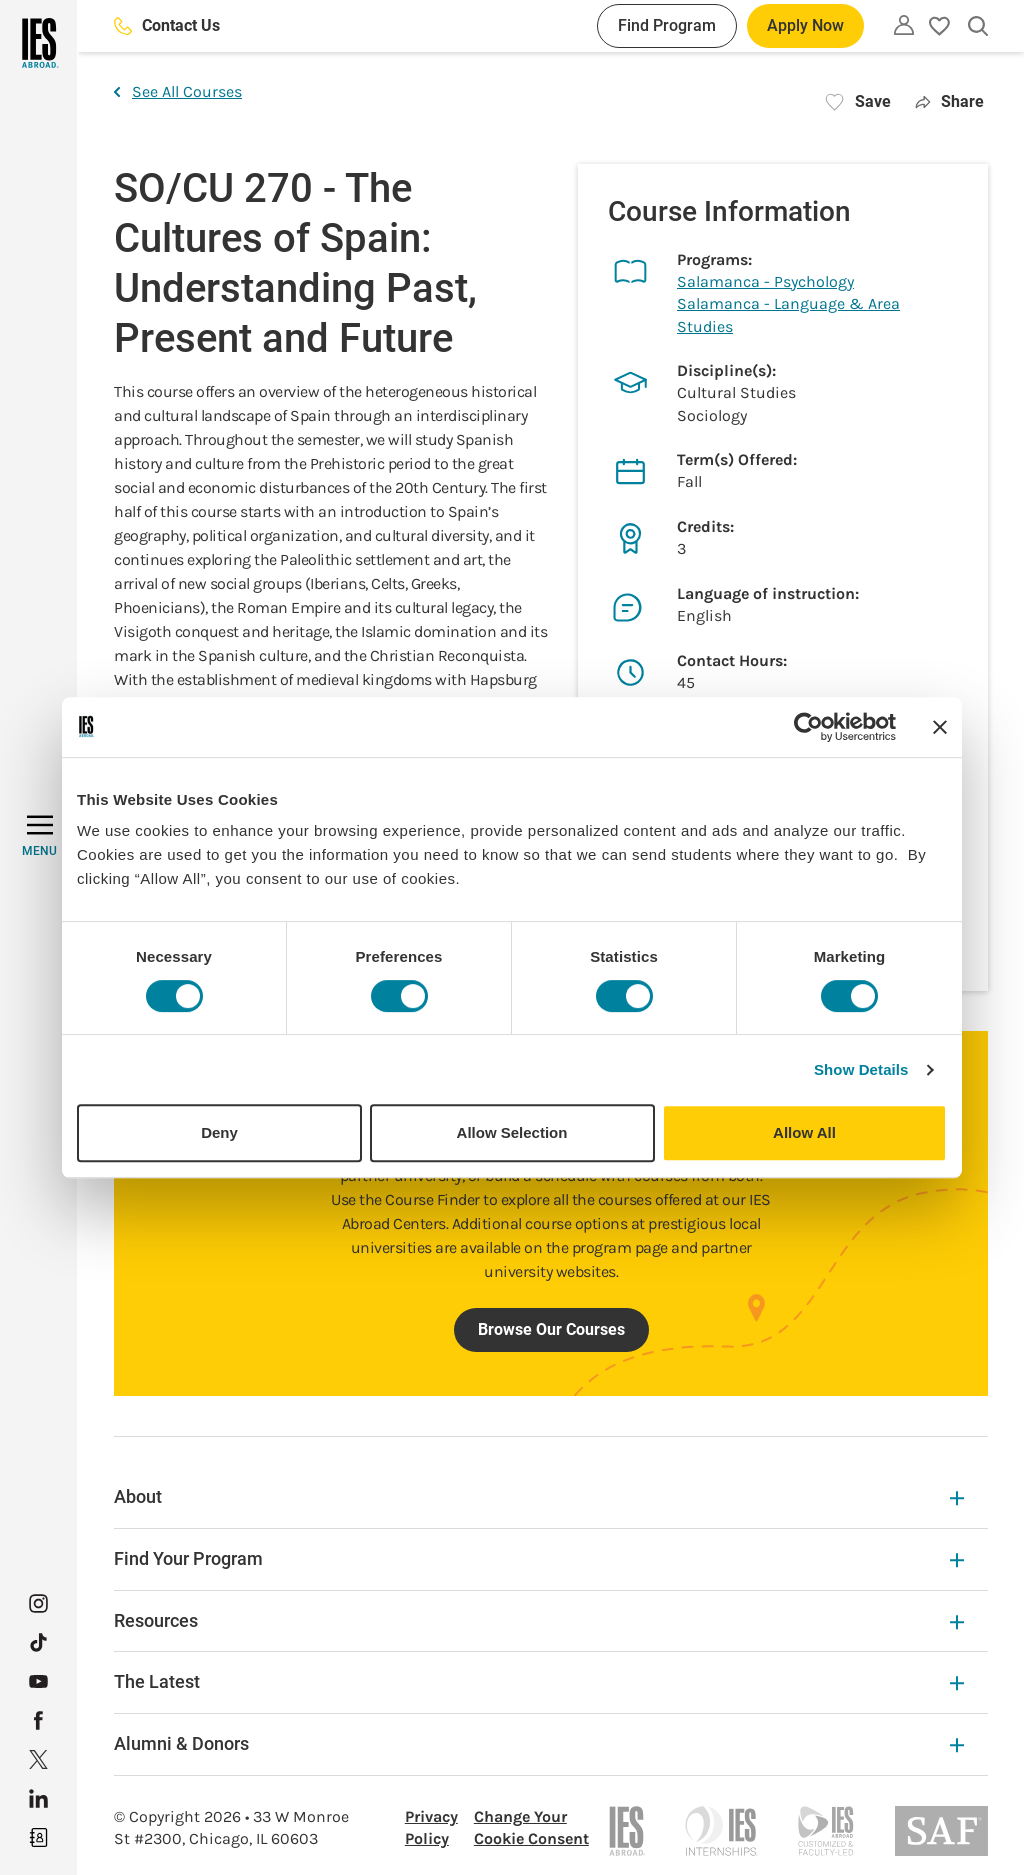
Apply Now (805, 25)
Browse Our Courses (551, 1329)
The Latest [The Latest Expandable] (539, 1681)
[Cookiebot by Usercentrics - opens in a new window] (808, 727)
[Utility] (904, 25)
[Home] (38, 43)
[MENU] (39, 836)
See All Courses (178, 91)
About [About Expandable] (539, 1496)
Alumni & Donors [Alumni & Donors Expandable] (539, 1743)
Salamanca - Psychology (765, 281)
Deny (219, 1132)
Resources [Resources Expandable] (539, 1620)
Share (949, 101)
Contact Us (167, 25)
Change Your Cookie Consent (531, 1827)
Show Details (861, 1069)
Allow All (804, 1132)
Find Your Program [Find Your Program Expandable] (539, 1558)
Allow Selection (512, 1132)
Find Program (667, 25)
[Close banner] (940, 727)
